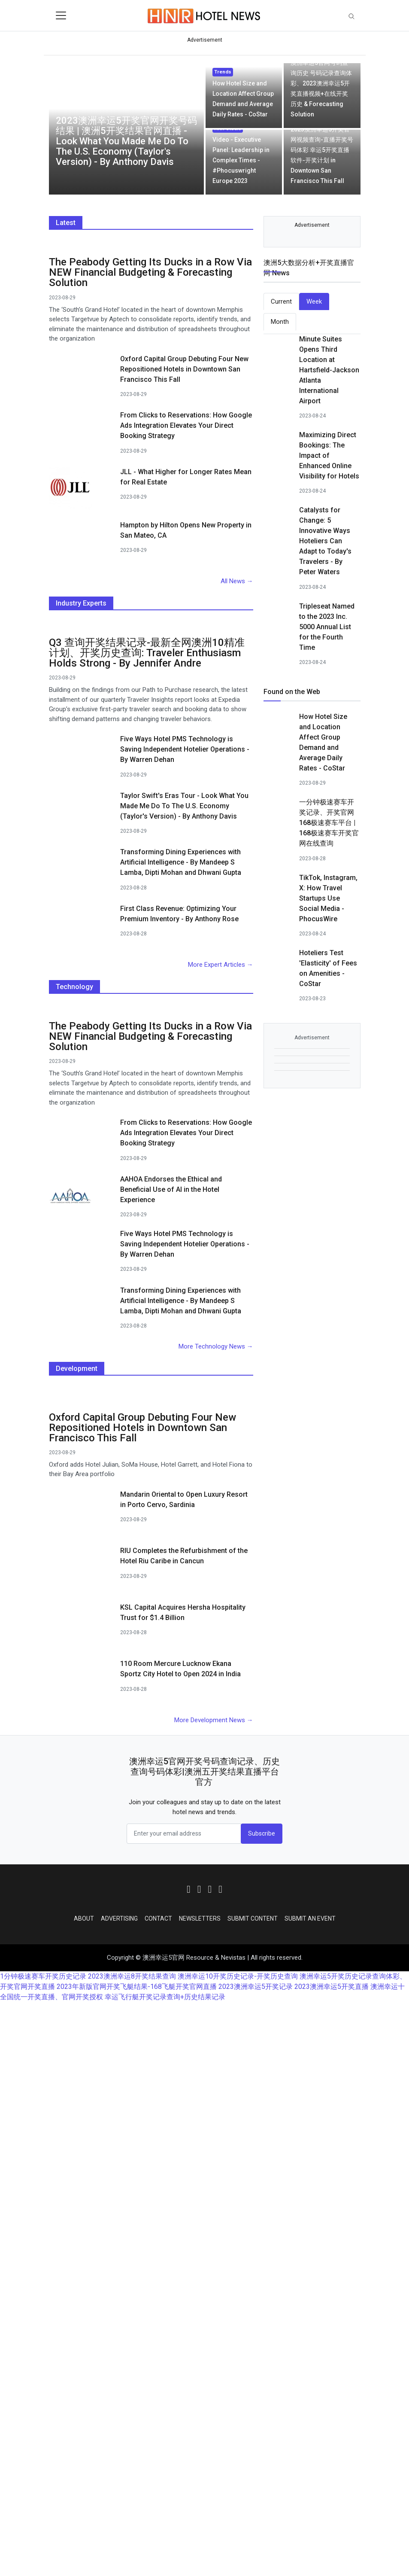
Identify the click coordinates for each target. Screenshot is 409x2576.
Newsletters (200, 1918)
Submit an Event (310, 1918)
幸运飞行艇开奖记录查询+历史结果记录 (165, 1997)
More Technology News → (216, 1346)
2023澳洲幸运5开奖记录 (255, 1986)
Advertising (119, 1918)
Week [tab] (314, 301)
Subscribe (261, 1833)
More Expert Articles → (220, 964)
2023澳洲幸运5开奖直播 (331, 1986)
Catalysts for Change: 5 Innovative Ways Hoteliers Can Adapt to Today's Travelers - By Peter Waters (325, 541)
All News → (237, 581)
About (84, 1918)
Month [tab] (280, 322)
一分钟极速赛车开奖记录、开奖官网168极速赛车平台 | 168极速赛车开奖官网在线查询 (329, 822)
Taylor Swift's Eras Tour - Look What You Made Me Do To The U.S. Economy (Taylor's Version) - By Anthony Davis (184, 806)
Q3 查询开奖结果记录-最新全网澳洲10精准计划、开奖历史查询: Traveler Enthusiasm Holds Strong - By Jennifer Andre (147, 652)
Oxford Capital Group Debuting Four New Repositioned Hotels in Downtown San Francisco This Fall (184, 369)
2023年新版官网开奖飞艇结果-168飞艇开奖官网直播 (137, 1986)
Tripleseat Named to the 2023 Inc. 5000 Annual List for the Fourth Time (326, 627)
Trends (222, 72)
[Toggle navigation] (61, 15)
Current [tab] (281, 301)
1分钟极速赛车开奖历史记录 (43, 1976)
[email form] (184, 1834)
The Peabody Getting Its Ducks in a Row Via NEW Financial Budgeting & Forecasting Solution (150, 272)
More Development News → (213, 1720)
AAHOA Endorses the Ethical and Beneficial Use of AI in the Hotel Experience (171, 1189)
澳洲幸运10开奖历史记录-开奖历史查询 (238, 1976)
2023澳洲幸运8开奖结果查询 (132, 1976)
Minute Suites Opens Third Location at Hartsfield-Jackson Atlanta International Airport (329, 370)
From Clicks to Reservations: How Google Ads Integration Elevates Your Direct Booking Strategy (186, 425)
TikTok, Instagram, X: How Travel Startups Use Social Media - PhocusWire (328, 898)
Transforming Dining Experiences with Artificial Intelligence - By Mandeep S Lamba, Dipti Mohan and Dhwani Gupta (180, 862)
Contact (158, 1918)
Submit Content (252, 1918)
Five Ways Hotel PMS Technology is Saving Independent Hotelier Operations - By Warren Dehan (184, 749)
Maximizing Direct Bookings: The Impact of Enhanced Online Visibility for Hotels (329, 455)
